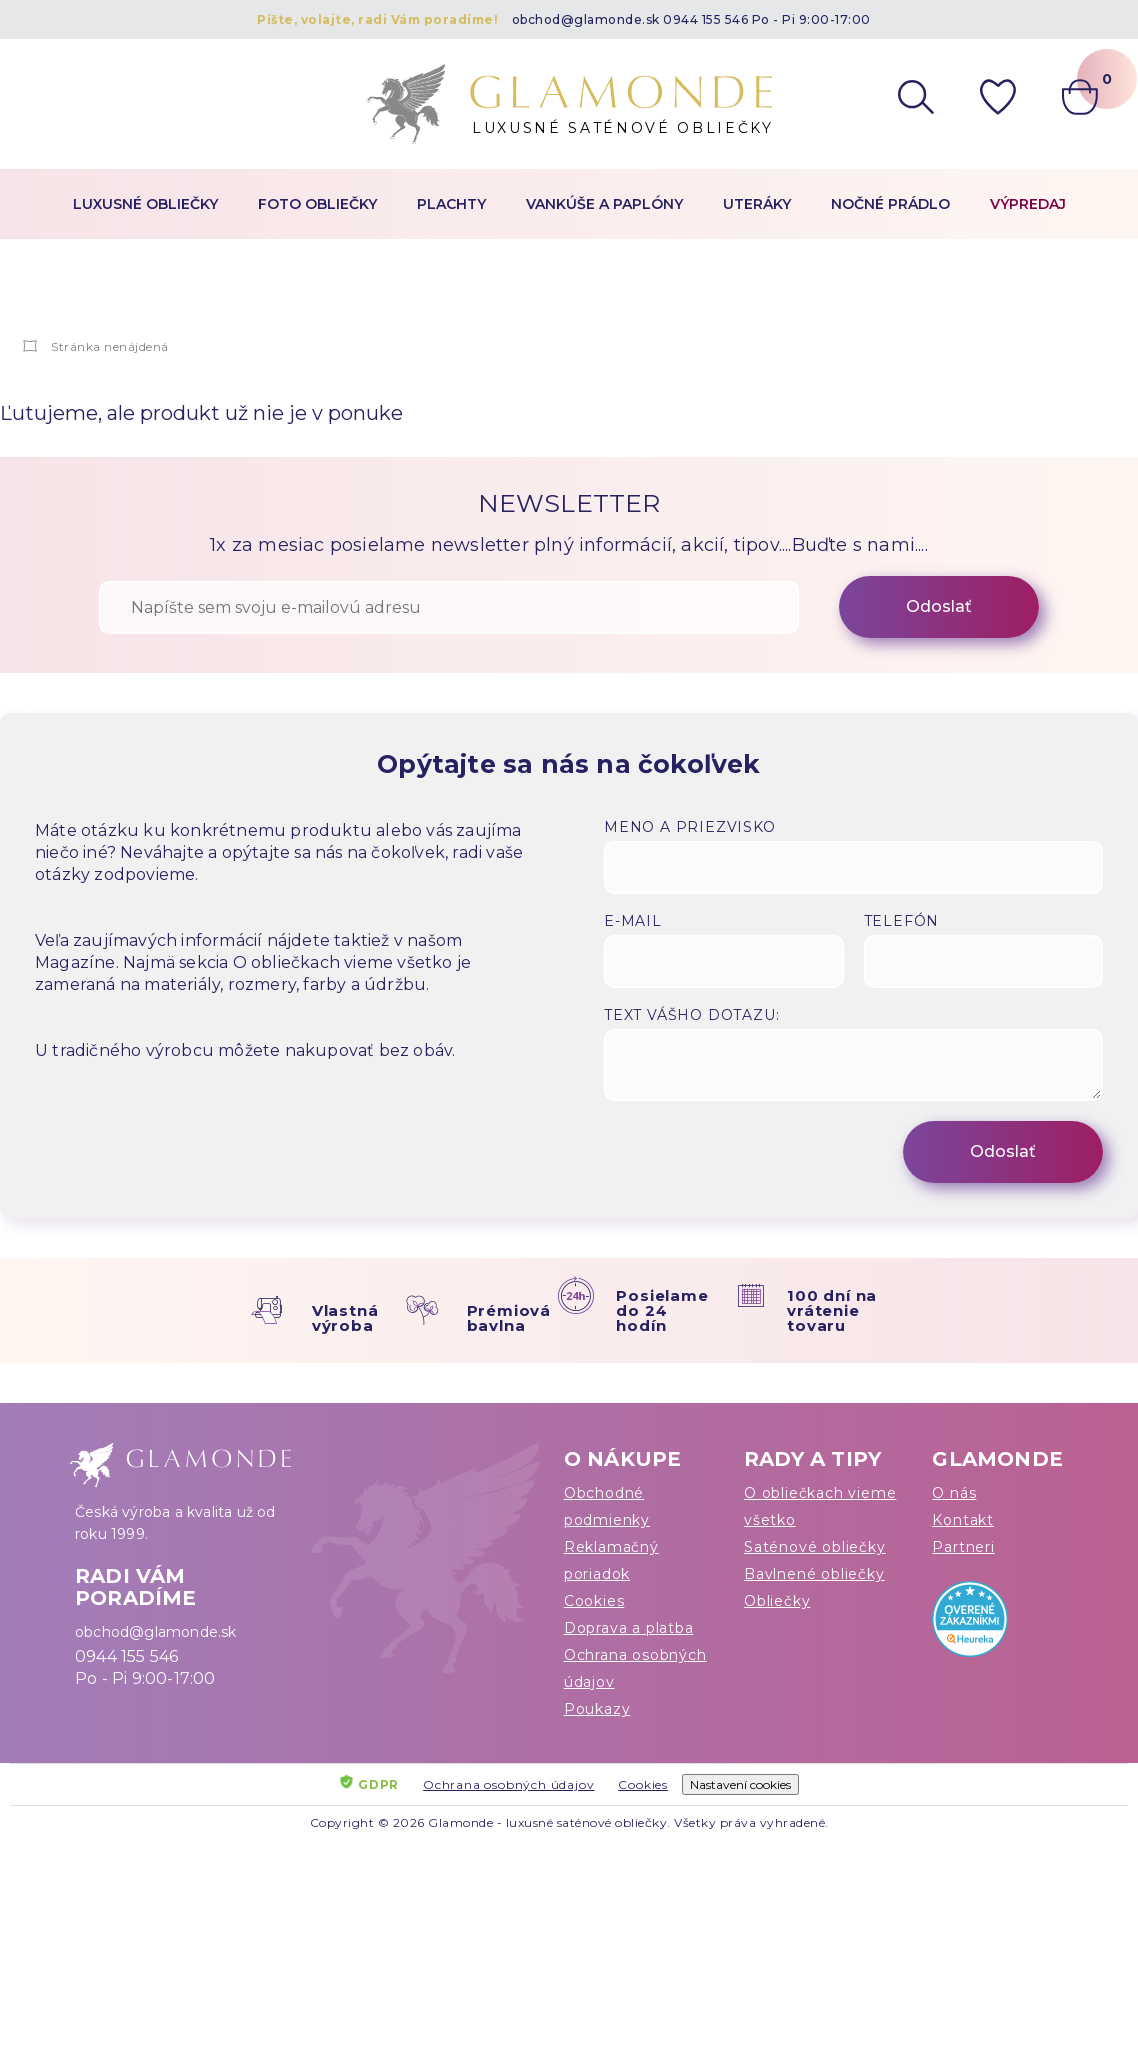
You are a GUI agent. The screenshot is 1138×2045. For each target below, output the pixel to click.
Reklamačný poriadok (611, 1560)
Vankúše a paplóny (604, 204)
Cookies (594, 1601)
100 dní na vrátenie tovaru (832, 1310)
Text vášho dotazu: (691, 1015)
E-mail (633, 921)
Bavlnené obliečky (814, 1574)
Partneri (963, 1547)
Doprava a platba (629, 1628)
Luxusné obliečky (145, 204)
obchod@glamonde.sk (586, 19)
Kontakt (963, 1520)
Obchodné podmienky (607, 1506)
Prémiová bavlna (509, 1318)
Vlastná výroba (345, 1318)
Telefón (902, 921)
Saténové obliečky (815, 1547)
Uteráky (757, 204)
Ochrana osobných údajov (635, 1668)
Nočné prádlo (890, 204)
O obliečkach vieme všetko (820, 1506)
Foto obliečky (317, 204)
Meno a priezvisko (690, 827)
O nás (954, 1493)
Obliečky (777, 1601)
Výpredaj (1028, 204)
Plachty (451, 204)
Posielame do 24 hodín (662, 1310)
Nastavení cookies (740, 1784)
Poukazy (597, 1709)
